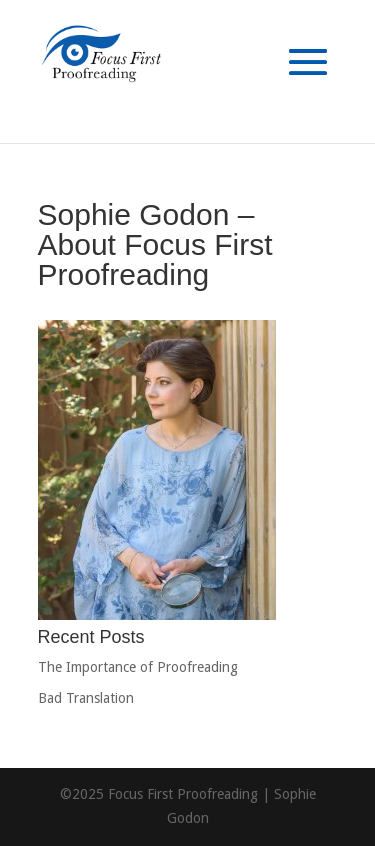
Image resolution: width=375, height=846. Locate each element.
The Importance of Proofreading (138, 667)
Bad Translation (86, 698)
